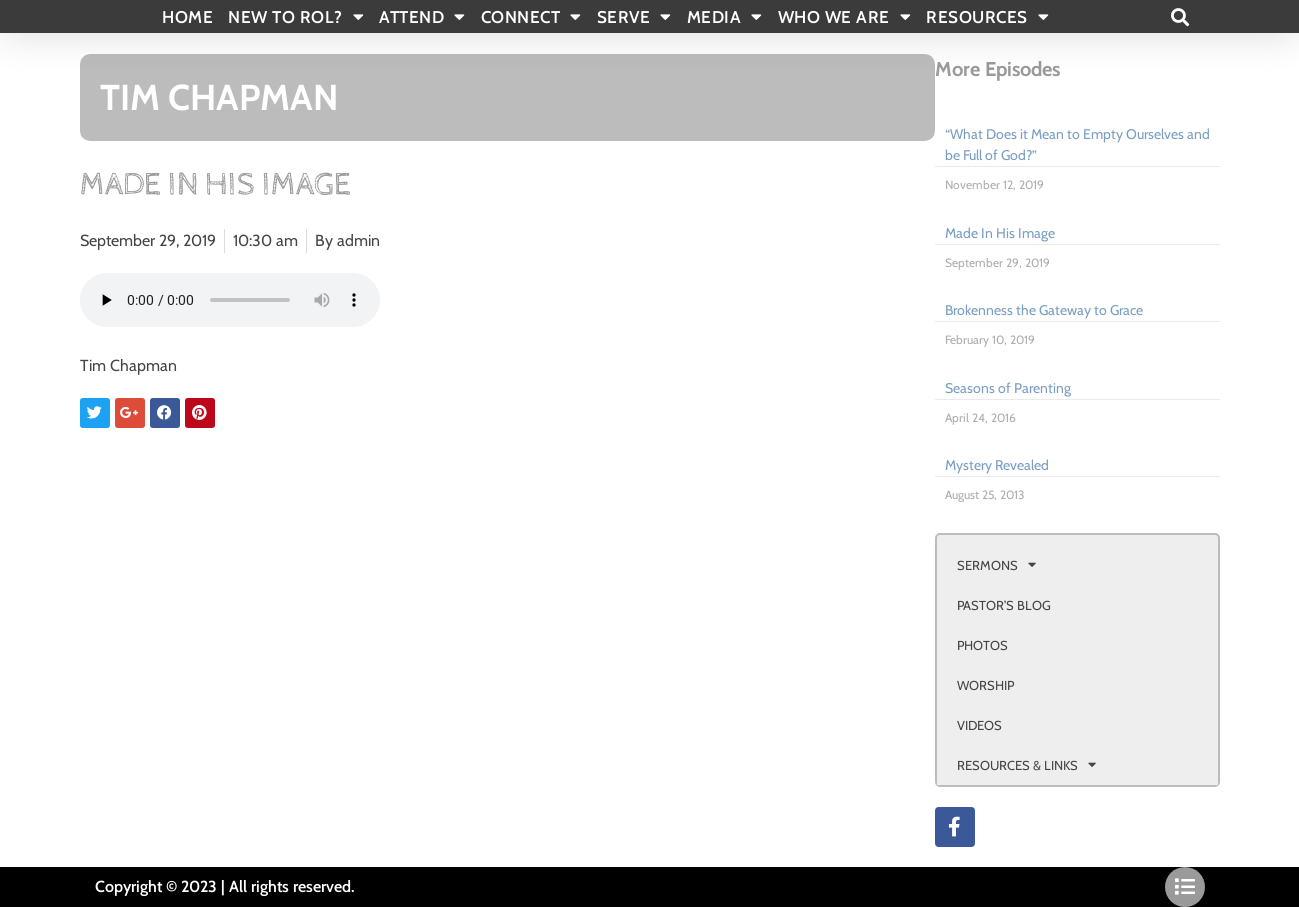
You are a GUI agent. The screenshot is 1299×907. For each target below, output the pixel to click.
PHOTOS (982, 645)
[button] (1180, 16)
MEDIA (725, 17)
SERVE (634, 17)
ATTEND (422, 17)
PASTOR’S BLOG (1004, 605)
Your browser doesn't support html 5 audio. (230, 300)
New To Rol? (296, 17)
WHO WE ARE (845, 17)
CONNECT (531, 17)
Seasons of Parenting (1008, 388)
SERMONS (996, 564)
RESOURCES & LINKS (1026, 764)
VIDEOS (979, 725)
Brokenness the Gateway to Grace (1044, 310)
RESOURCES (987, 17)
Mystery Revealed (997, 465)
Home (187, 17)
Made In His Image (1000, 233)
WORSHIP (985, 685)
